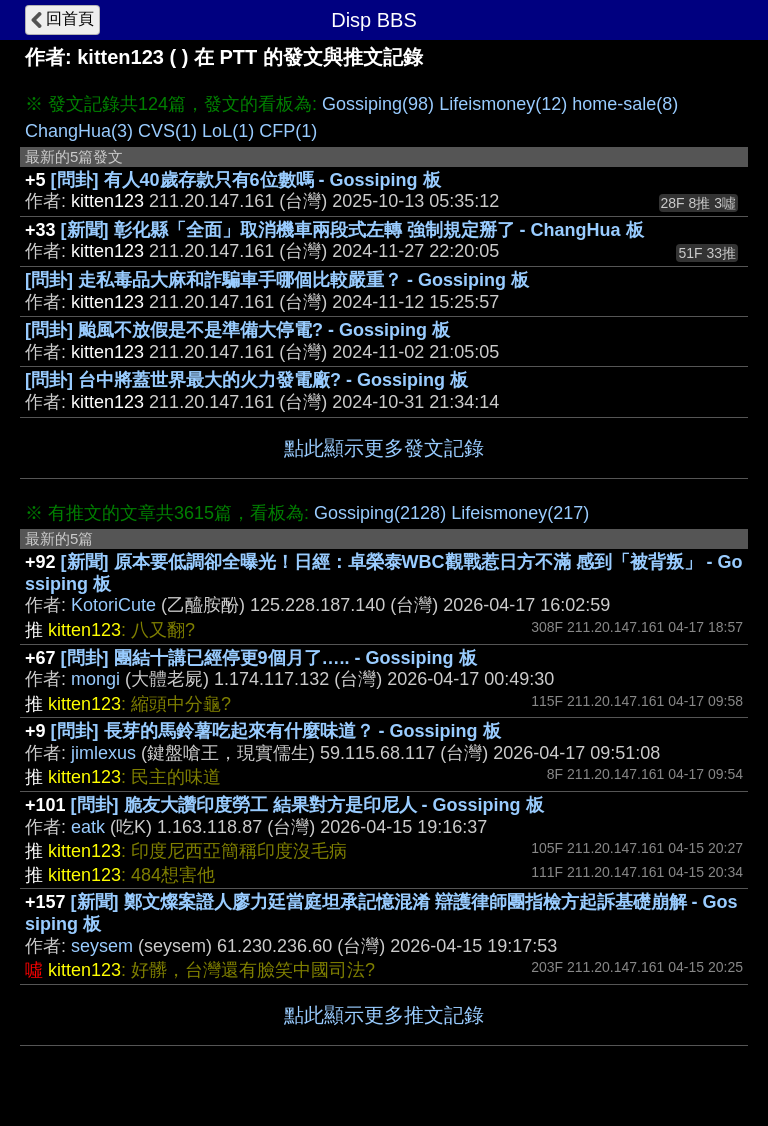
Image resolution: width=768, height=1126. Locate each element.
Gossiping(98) (378, 104)
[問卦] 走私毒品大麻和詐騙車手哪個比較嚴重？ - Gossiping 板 (277, 280)
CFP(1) (288, 131)
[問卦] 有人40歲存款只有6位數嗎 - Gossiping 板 (246, 180)
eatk (88, 827)
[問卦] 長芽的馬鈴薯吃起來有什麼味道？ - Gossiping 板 (276, 731)
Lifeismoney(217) (520, 513)
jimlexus (103, 753)
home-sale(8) (625, 104)
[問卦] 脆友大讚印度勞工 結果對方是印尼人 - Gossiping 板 (307, 805)
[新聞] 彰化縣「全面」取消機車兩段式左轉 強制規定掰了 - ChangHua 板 (352, 230)
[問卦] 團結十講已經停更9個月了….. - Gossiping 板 (269, 658)
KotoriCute (113, 605)
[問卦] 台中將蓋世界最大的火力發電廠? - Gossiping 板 (246, 380)
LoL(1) (228, 131)
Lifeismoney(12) (503, 104)
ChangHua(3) (79, 131)
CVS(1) (167, 131)
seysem (102, 946)
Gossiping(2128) (380, 513)
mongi (95, 679)
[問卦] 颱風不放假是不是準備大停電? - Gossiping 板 (237, 330)
